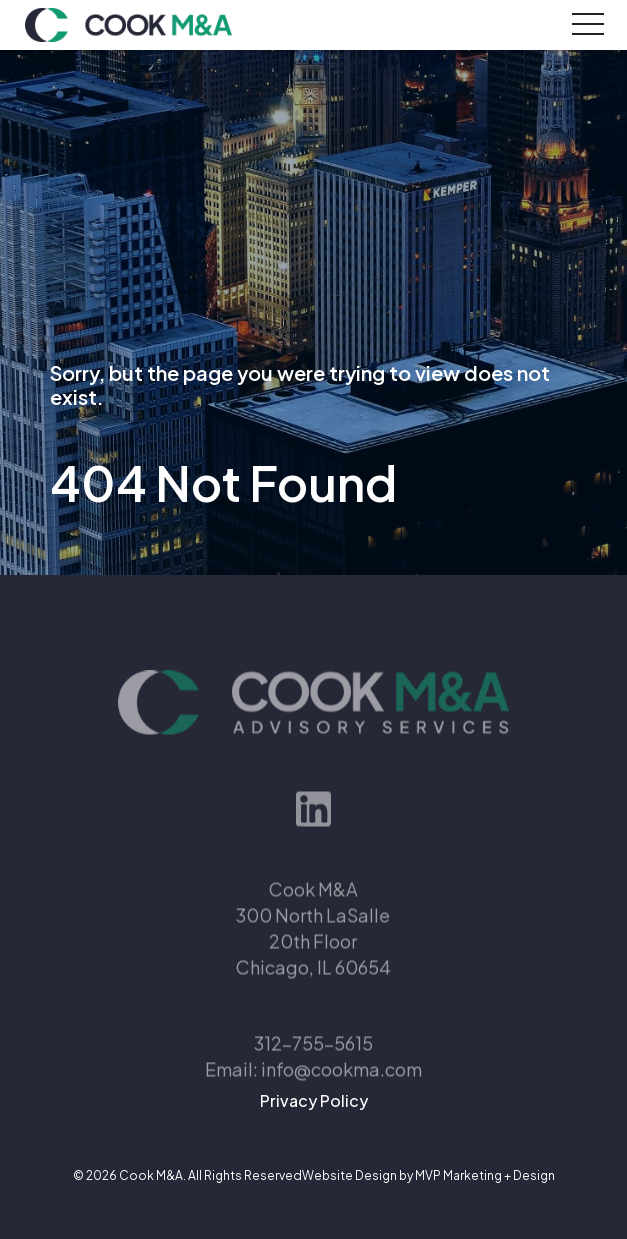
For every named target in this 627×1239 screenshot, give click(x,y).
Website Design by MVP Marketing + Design (428, 1175)
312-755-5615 (313, 1064)
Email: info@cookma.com (313, 1090)
